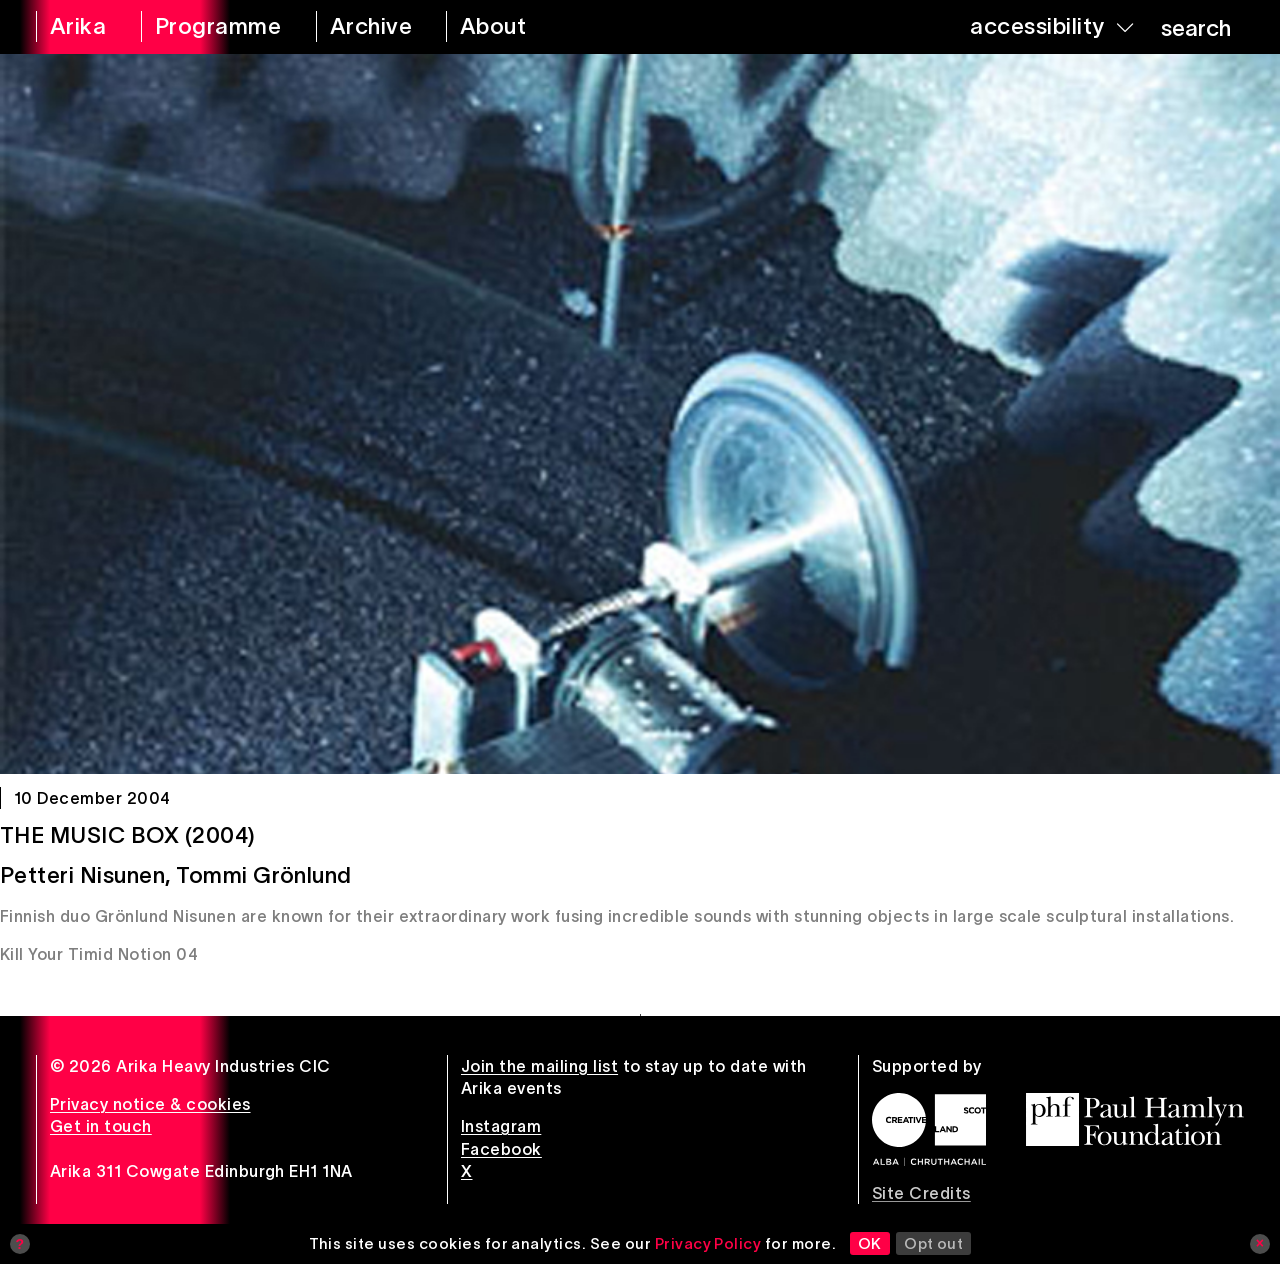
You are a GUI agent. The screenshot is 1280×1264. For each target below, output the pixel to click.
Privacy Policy (708, 1243)
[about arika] (515, 27)
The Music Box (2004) (128, 835)
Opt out (933, 1243)
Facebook (501, 1149)
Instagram (501, 1126)
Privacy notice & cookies (150, 1104)
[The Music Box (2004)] (640, 414)
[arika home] (75, 27)
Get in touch (101, 1126)
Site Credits (921, 1193)
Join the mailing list (539, 1066)
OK (870, 1243)
